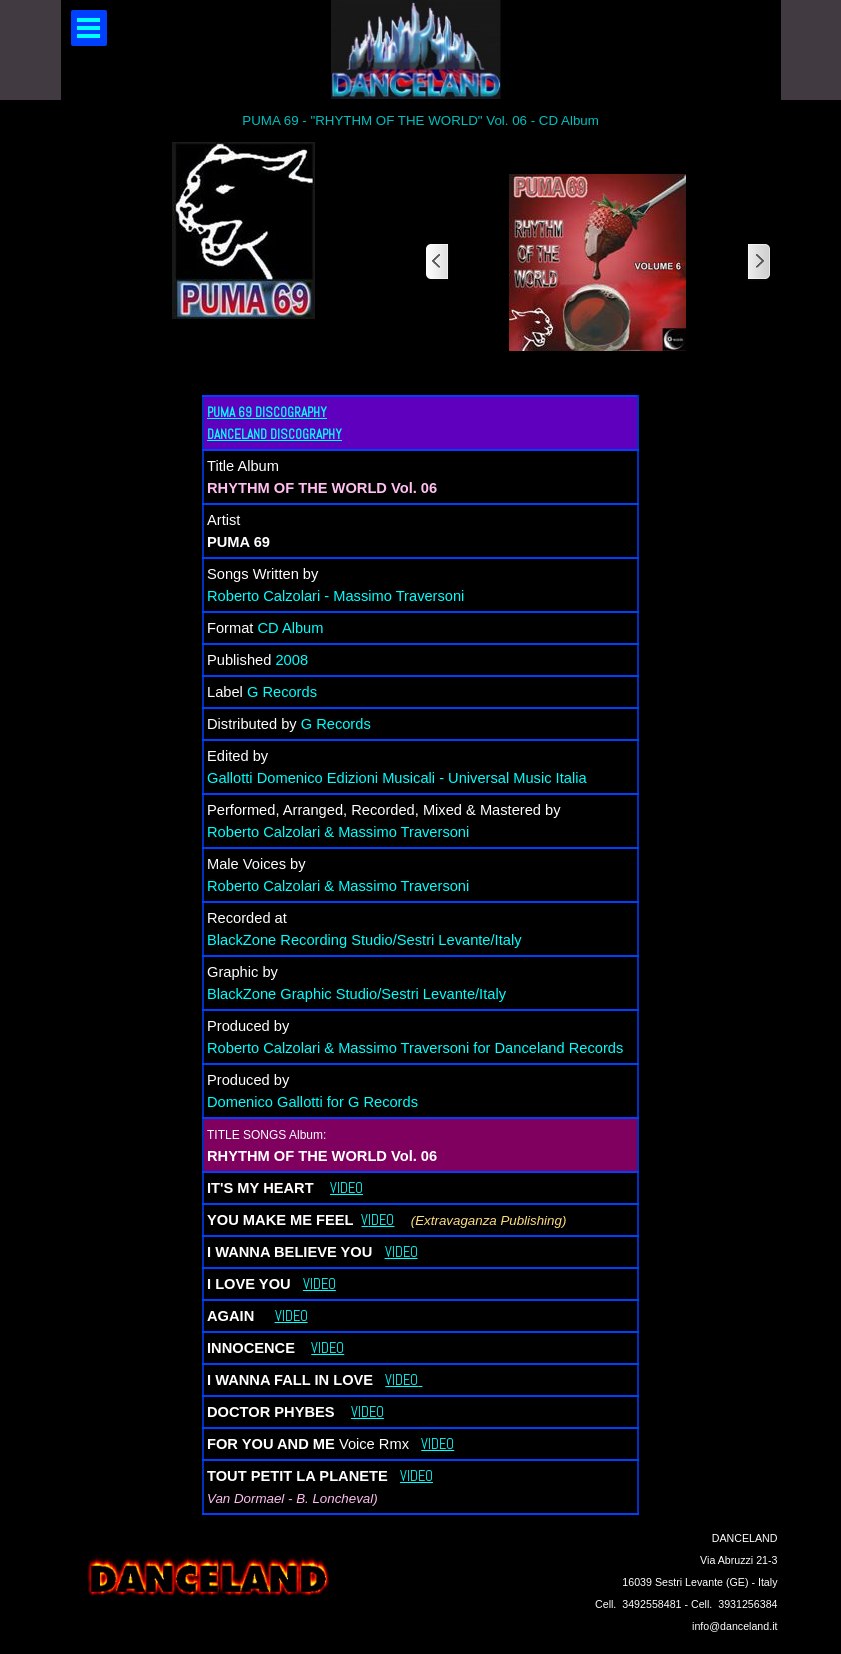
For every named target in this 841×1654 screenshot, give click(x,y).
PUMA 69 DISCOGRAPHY (267, 412)
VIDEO (346, 1188)
